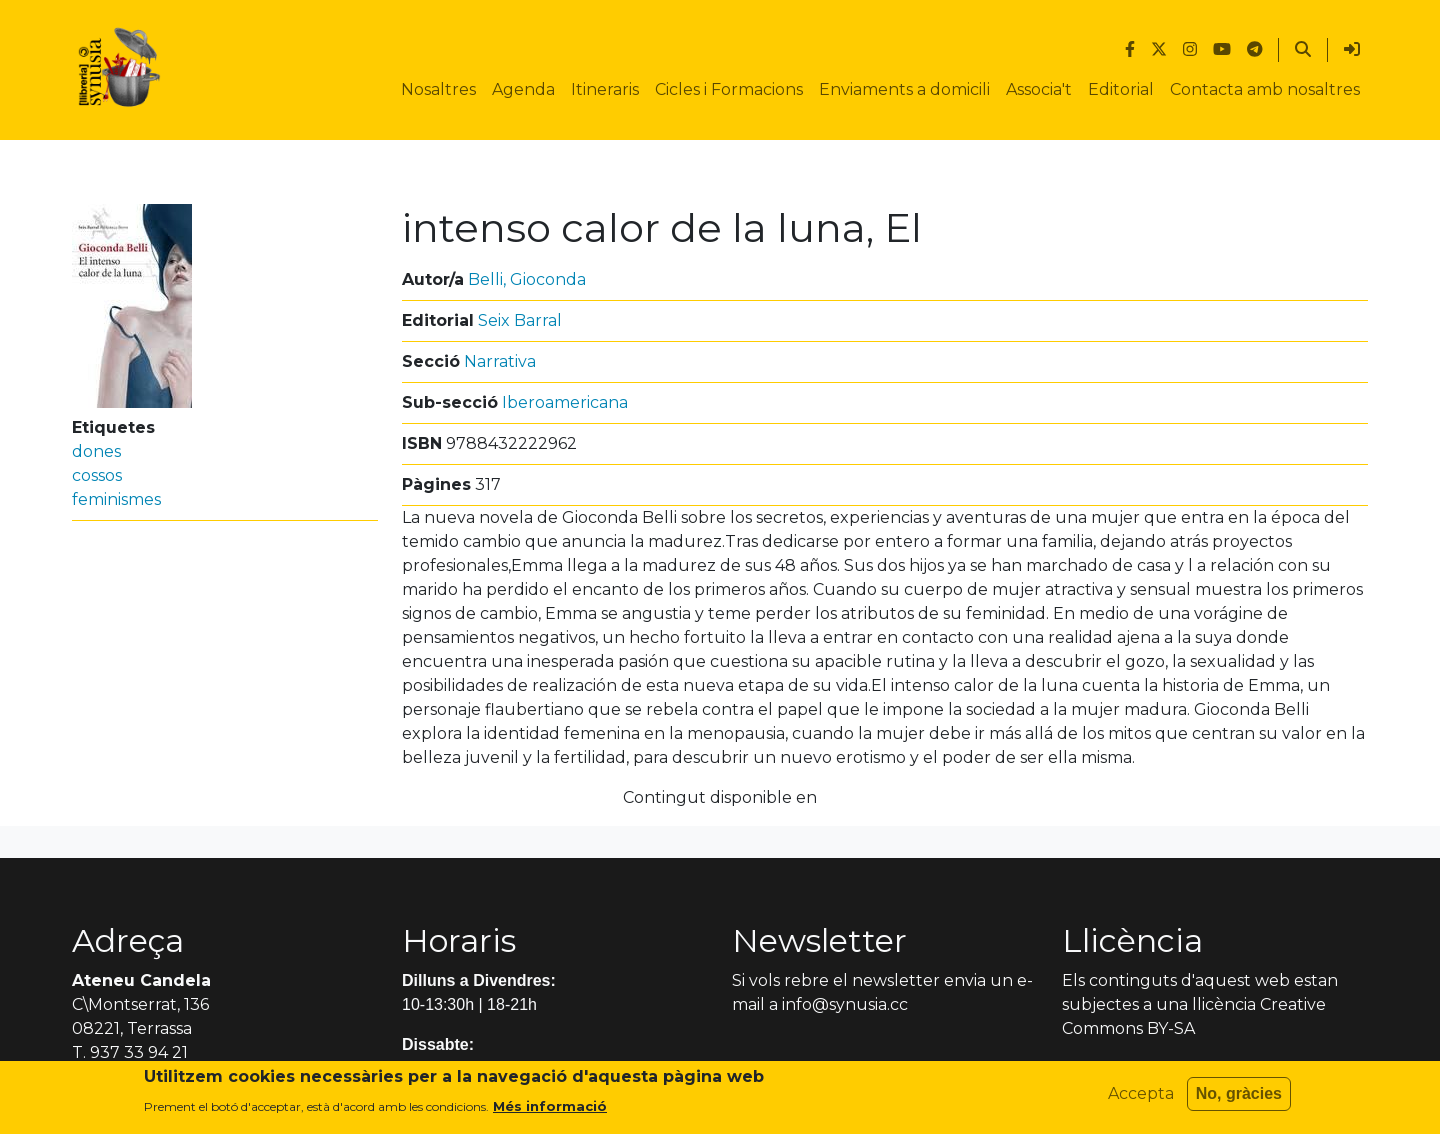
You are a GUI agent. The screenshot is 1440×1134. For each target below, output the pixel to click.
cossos (97, 475)
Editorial (1121, 89)
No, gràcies (1239, 1099)
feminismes (116, 499)
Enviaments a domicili (904, 89)
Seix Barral (520, 320)
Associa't (1039, 89)
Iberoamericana (565, 402)
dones (96, 451)
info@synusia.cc (845, 1004)
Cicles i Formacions (729, 89)
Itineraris (605, 89)
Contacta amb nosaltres (1265, 89)
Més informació (550, 1112)
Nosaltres (438, 89)
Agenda (523, 89)
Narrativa (500, 361)
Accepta (1141, 1099)
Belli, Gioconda (527, 279)
